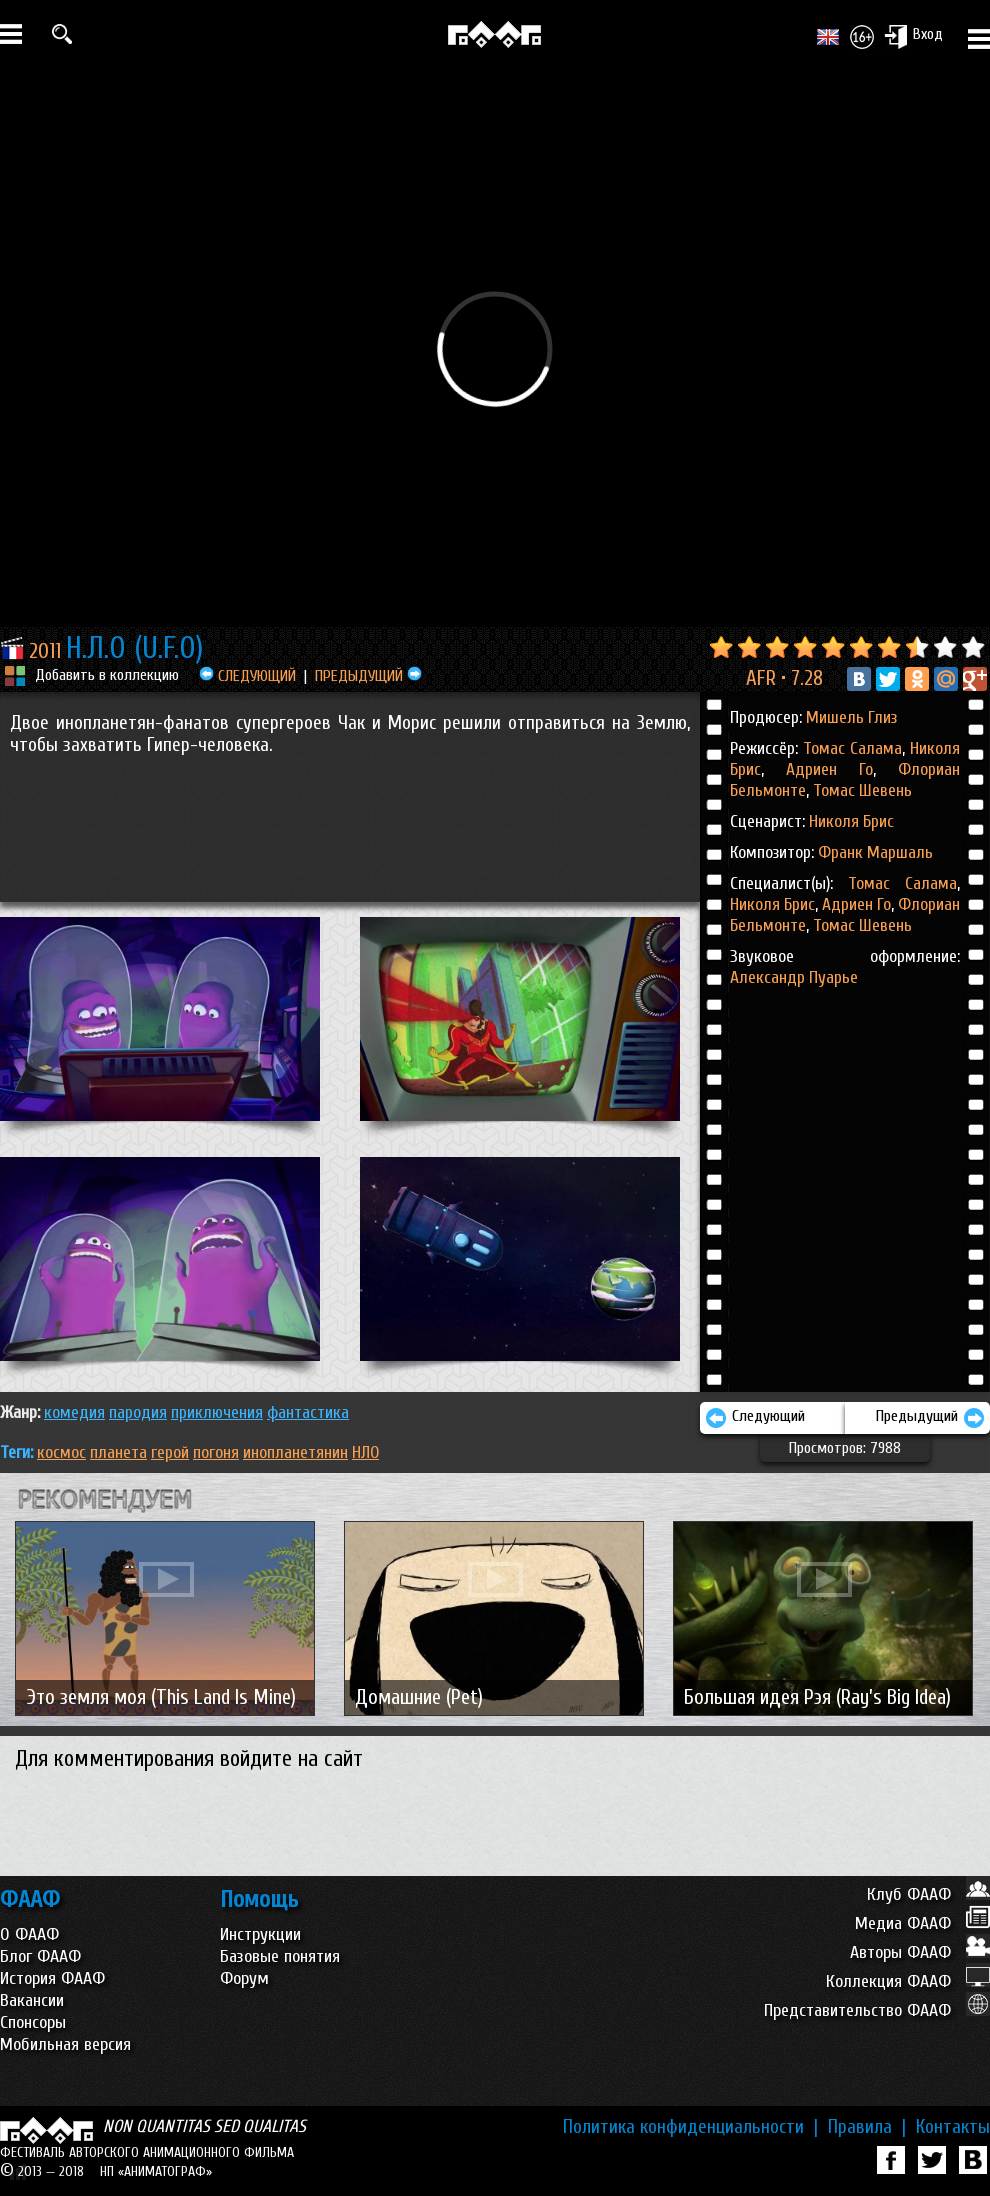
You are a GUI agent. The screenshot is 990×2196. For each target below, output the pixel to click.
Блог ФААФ (40, 1956)
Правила (867, 2127)
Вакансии (32, 2000)
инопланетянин (295, 1452)
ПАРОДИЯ (138, 1412)
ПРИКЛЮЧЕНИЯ (217, 1412)
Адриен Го (818, 769)
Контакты (953, 2127)
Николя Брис (851, 821)
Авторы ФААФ (920, 1952)
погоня (216, 1452)
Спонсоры (33, 2022)
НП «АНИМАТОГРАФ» (156, 2171)
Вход (913, 36)
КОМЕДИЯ (74, 1412)
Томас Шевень (860, 790)
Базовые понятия (280, 1956)
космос (61, 1452)
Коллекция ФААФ (908, 1981)
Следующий (755, 1418)
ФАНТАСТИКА (308, 1412)
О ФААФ (29, 1934)
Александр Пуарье (794, 977)
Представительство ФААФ (877, 2010)
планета (118, 1452)
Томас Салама (852, 748)
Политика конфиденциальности (690, 2127)
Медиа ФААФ (922, 1923)
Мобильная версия (65, 2044)
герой (170, 1452)
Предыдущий (930, 1418)
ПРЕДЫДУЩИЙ (368, 676)
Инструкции (260, 1934)
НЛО (365, 1452)
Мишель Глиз (851, 717)
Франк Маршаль (875, 852)
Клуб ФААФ (928, 1894)
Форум (244, 1978)
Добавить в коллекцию (107, 675)
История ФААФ (52, 1978)
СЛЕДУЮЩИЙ (247, 676)
